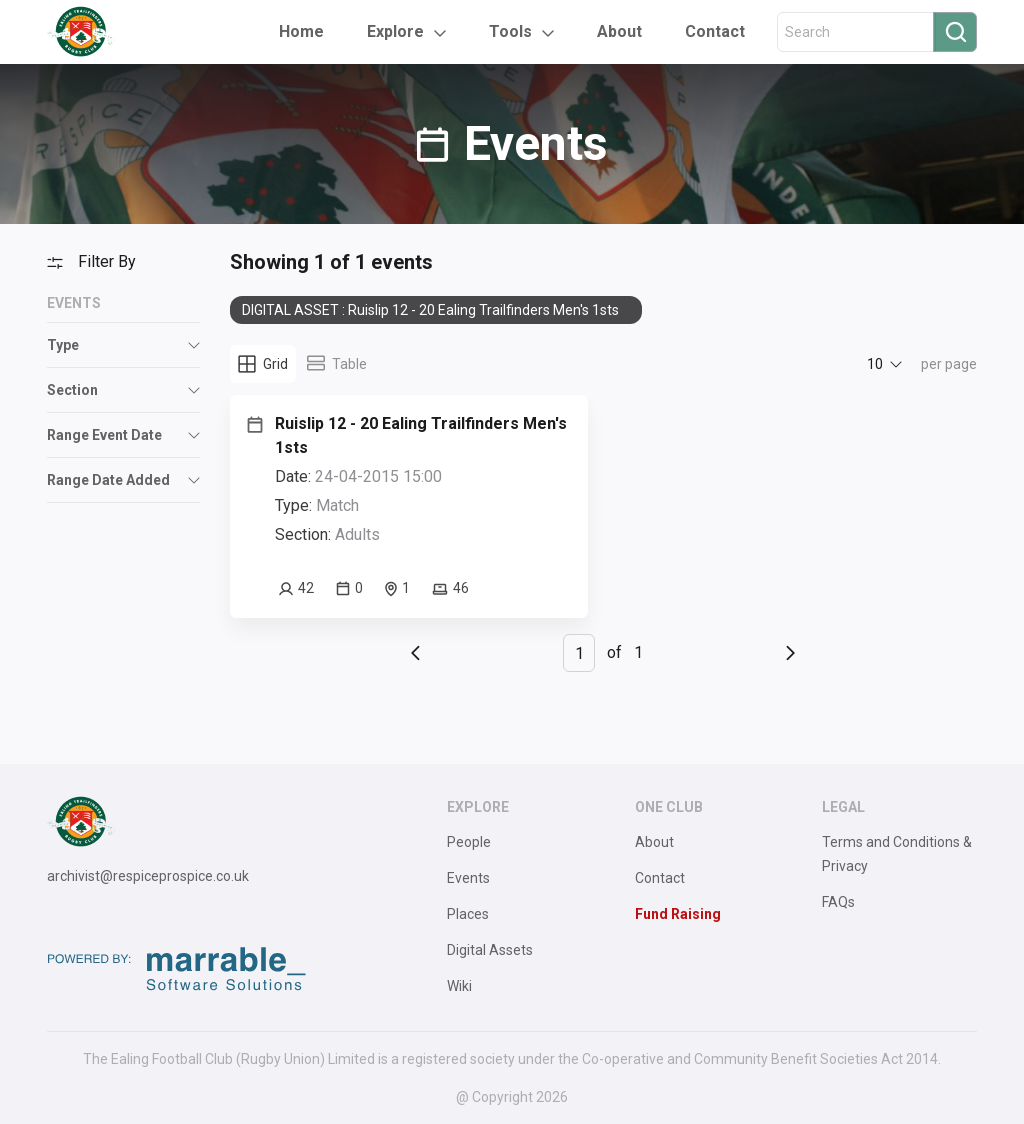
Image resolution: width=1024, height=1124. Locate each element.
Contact (715, 31)
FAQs (838, 902)
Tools (510, 31)
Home (301, 31)
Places (468, 914)
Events (468, 878)
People (469, 842)
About (619, 31)
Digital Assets (490, 950)
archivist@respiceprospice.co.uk (148, 876)
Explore (395, 31)
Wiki (459, 986)
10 (875, 364)
